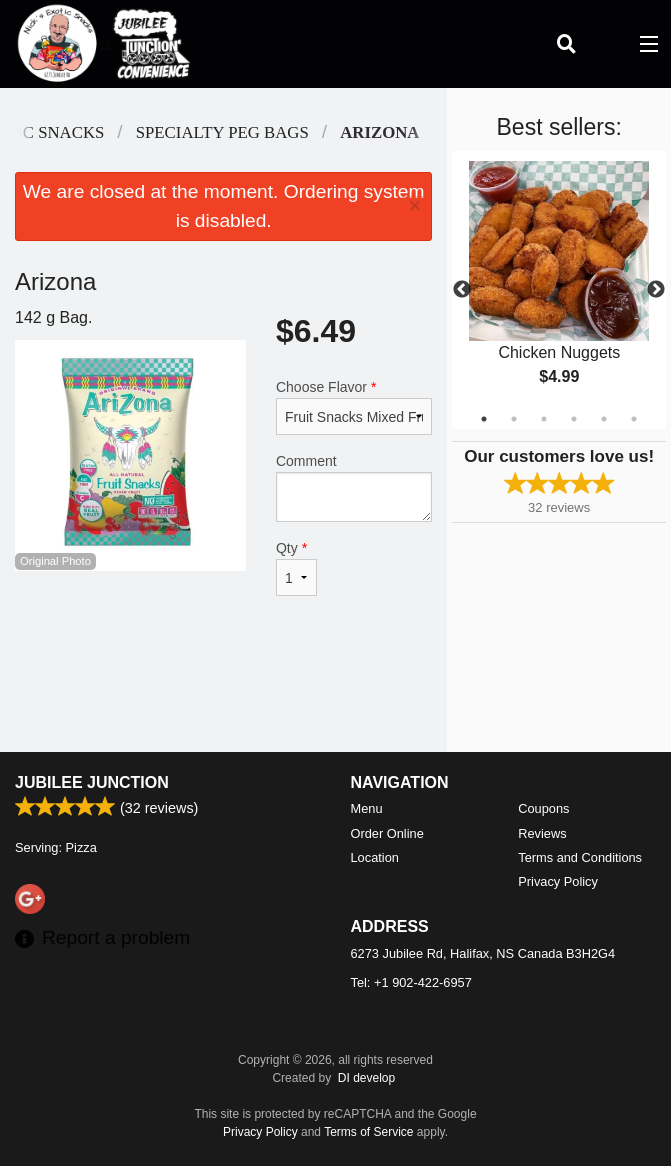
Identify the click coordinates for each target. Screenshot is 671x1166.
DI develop (366, 1078)
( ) (607, 44)
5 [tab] (604, 419)
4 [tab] (574, 419)
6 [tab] (634, 419)
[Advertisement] (223, 687)
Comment (354, 487)
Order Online (387, 833)
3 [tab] (544, 419)
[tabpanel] (559, 290)
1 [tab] (484, 419)
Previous (462, 290)
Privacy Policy (558, 881)
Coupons (543, 808)
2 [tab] (514, 419)
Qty (296, 568)
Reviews (542, 833)
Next (656, 290)
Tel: (411, 982)
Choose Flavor (354, 407)
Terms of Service (368, 1132)
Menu (367, 808)
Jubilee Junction (92, 782)
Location (375, 857)
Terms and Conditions (580, 857)
